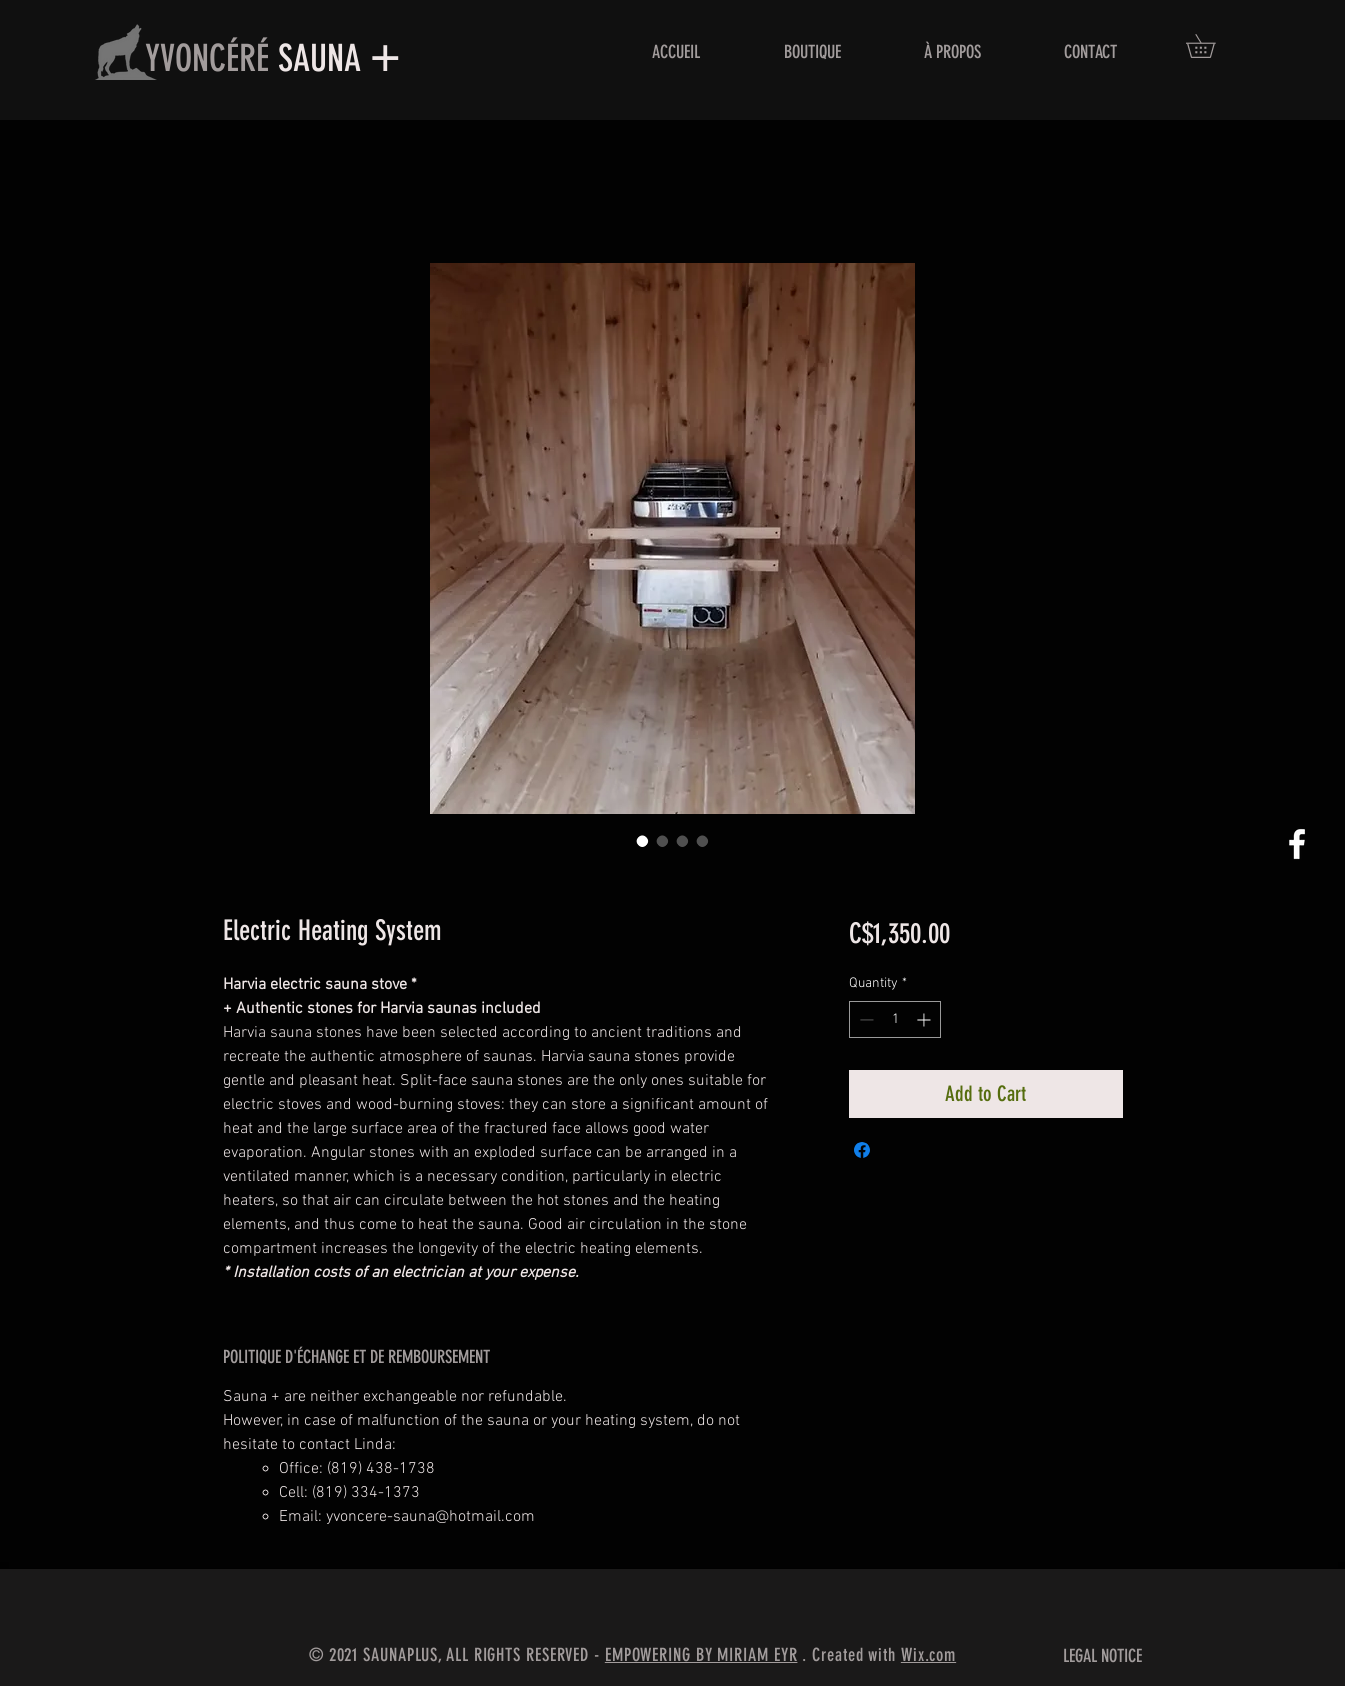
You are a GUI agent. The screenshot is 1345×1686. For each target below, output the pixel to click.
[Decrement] (864, 1019)
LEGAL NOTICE (1102, 1656)
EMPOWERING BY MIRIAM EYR (701, 1655)
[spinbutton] (895, 1019)
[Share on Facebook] (862, 1150)
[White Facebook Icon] (1297, 844)
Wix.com (928, 1655)
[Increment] (925, 1019)
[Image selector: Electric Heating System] (643, 841)
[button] (1212, 46)
